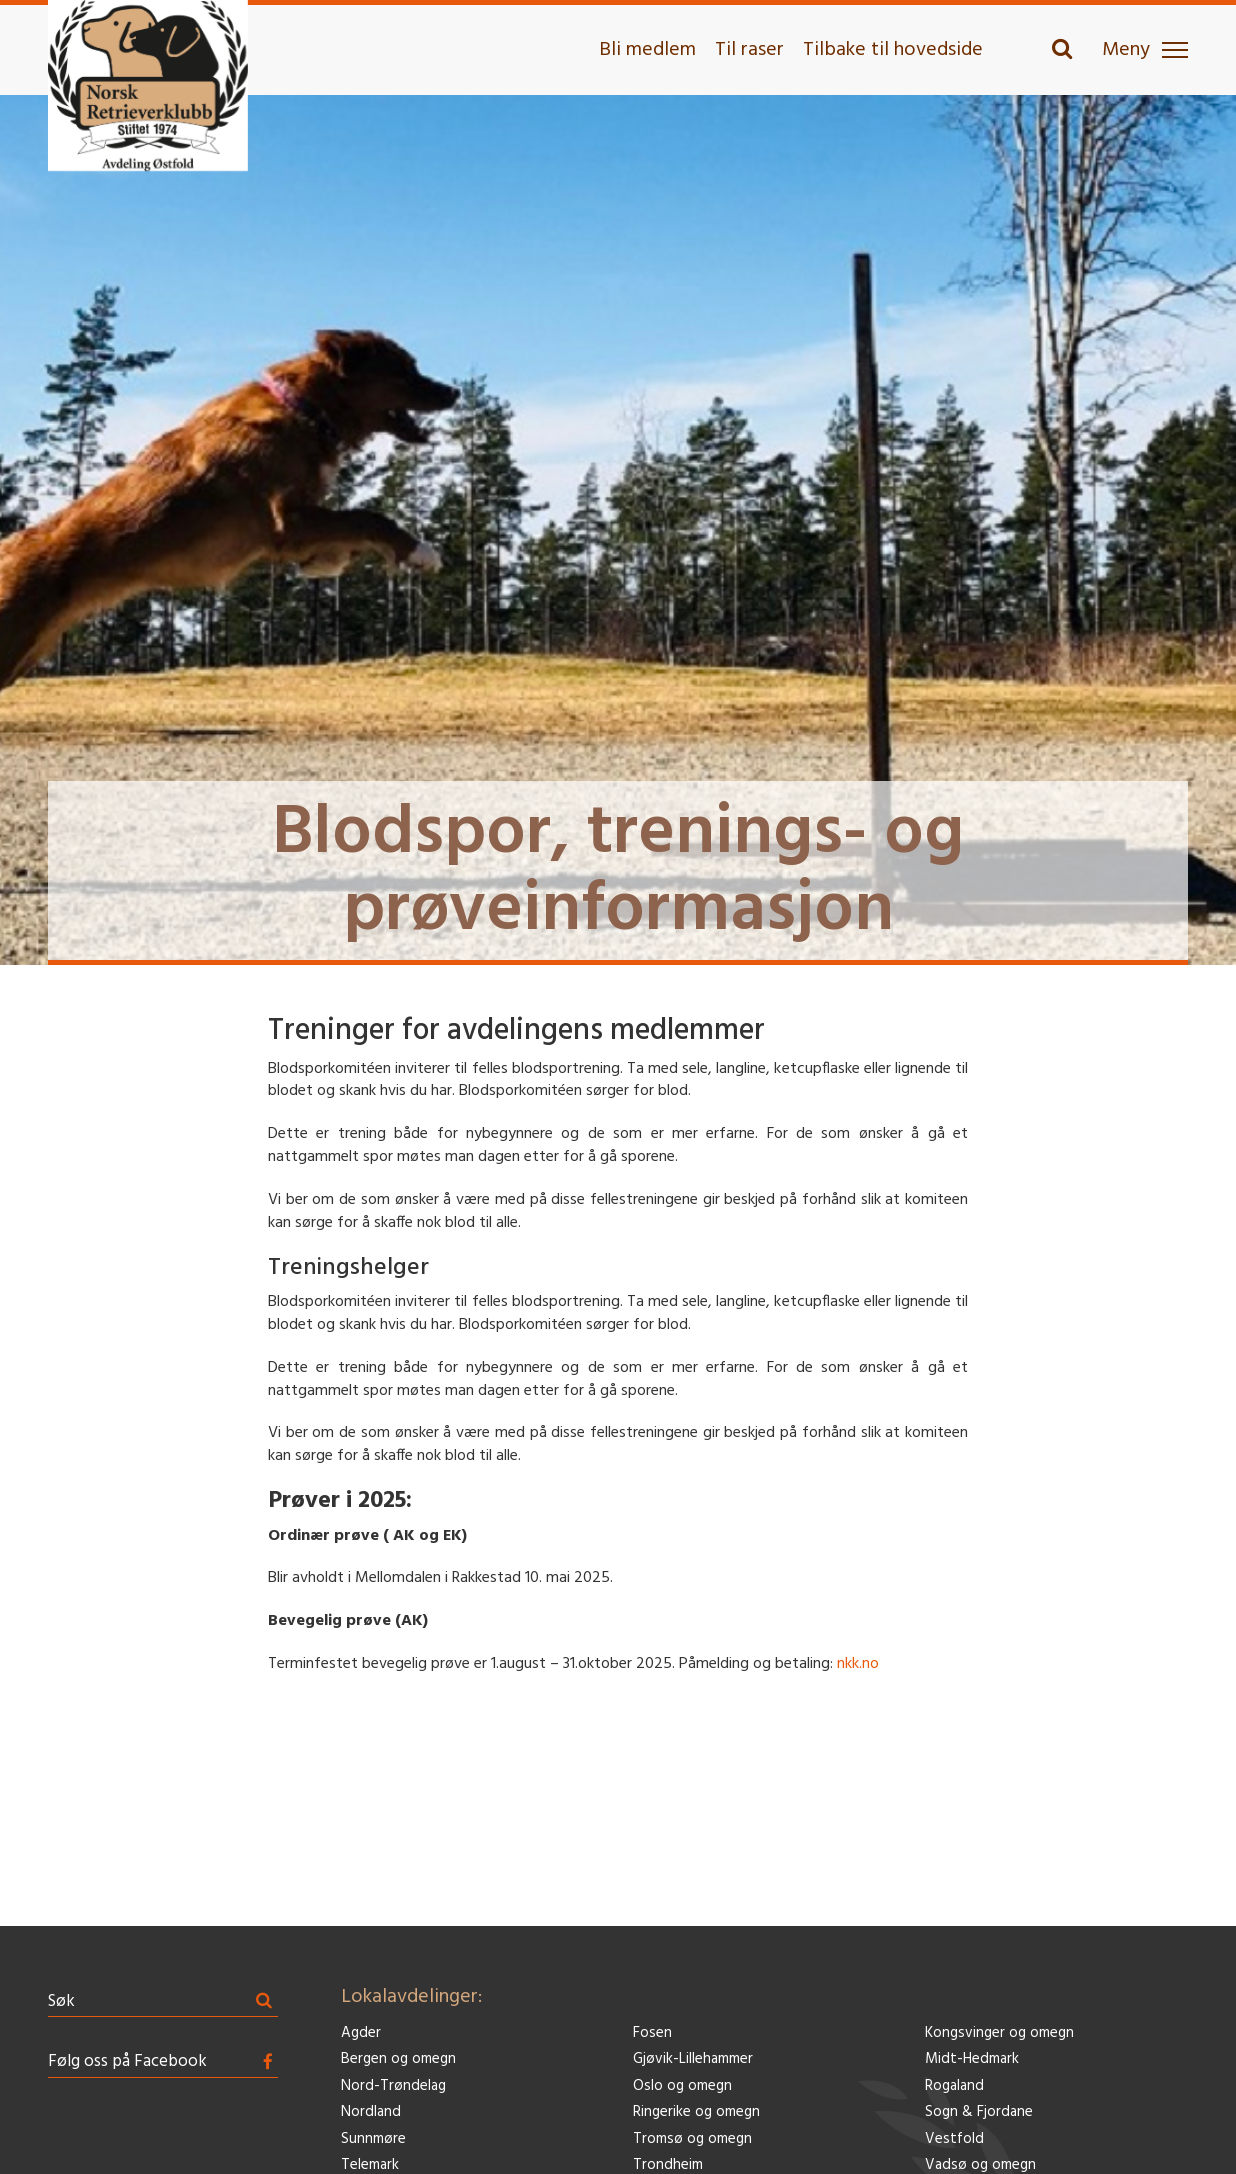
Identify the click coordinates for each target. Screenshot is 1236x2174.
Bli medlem (647, 50)
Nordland (371, 2112)
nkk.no (858, 1664)
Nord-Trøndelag (393, 2086)
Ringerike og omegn (696, 2112)
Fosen (652, 2033)
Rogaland (954, 2086)
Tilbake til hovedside (893, 50)
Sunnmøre (373, 2139)
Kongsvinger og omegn (999, 2033)
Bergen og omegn (398, 2059)
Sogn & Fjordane (979, 2112)
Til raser (749, 50)
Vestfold (954, 2139)
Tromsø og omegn (692, 2139)
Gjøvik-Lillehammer (693, 2059)
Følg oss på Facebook (127, 2061)
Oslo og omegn (682, 2086)
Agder (361, 2033)
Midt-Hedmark (972, 2059)
